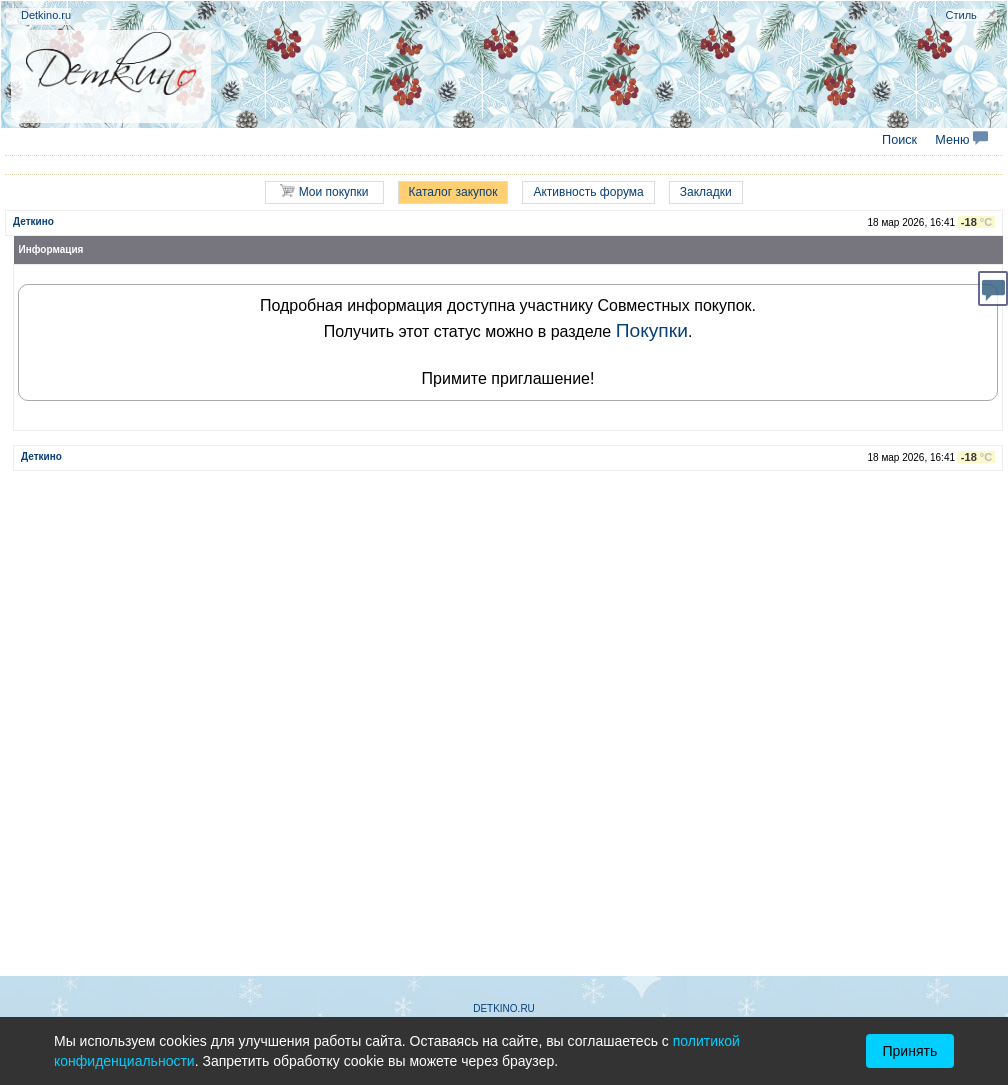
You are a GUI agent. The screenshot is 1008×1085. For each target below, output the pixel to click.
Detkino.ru (46, 15)
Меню (961, 140)
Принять (910, 1051)
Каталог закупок (453, 192)
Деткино (33, 221)
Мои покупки (324, 191)
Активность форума (588, 192)
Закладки (706, 192)
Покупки (652, 330)
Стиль (961, 15)
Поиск (899, 140)
